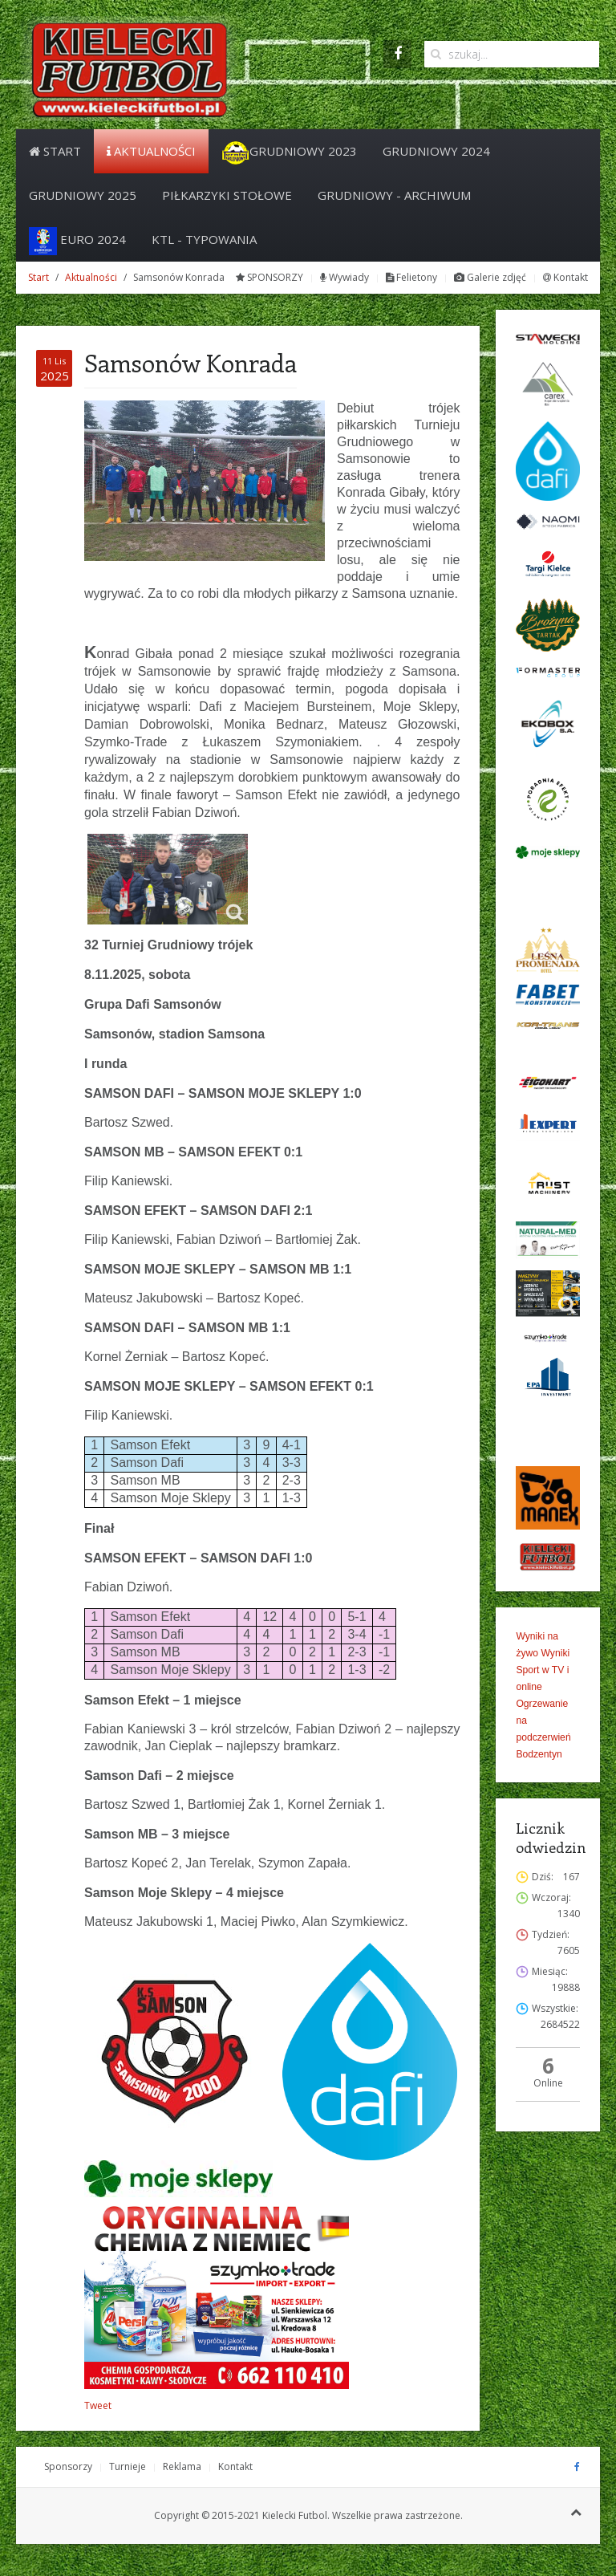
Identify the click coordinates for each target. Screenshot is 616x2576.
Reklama (182, 2466)
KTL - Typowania (204, 239)
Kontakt (565, 277)
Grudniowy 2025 (82, 195)
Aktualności (151, 151)
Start (55, 151)
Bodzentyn (538, 1754)
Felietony (411, 277)
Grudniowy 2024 (436, 151)
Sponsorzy (68, 2466)
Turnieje (127, 2466)
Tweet (97, 2405)
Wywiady (344, 277)
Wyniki (555, 1653)
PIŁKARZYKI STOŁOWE (227, 195)
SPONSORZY (269, 277)
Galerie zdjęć (490, 277)
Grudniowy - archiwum (394, 195)
